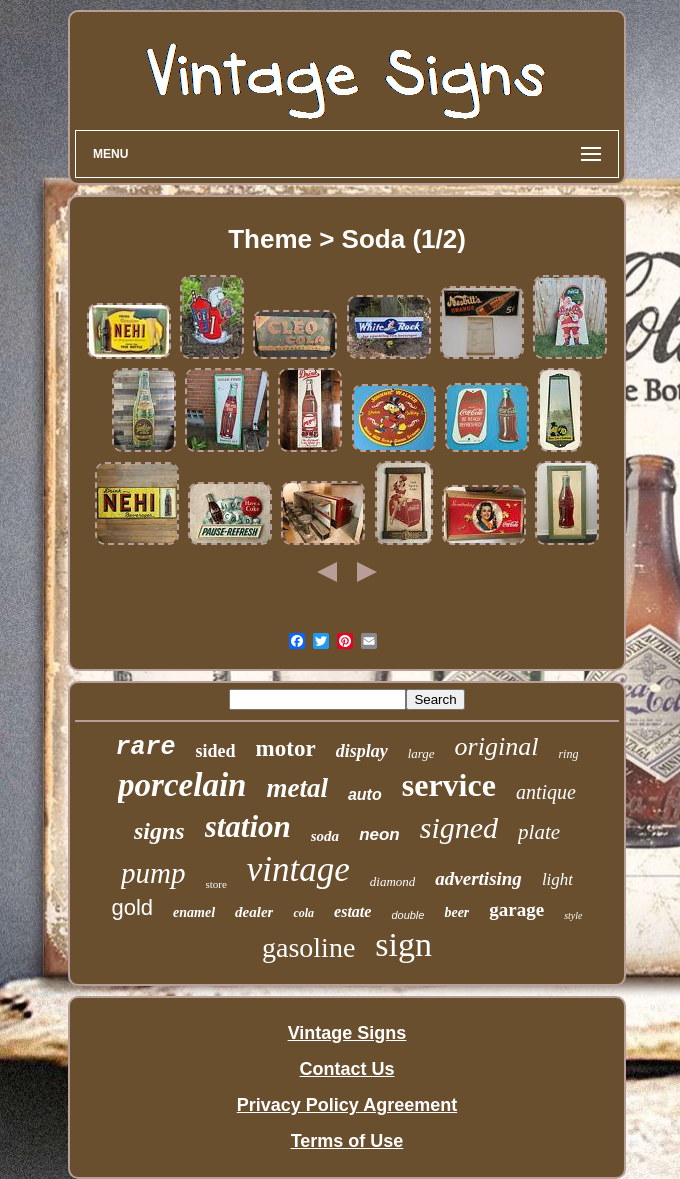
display (362, 751)
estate (352, 911)
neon (379, 834)
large (421, 753)
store (215, 884)
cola (303, 913)
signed (459, 827)
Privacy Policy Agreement (347, 1105)
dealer (254, 912)
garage (516, 909)
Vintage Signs (347, 1033)
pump (153, 873)
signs (159, 831)
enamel (194, 912)
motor (286, 748)
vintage (298, 869)
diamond (393, 881)
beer (456, 912)
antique (546, 792)
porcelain (182, 785)
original (497, 746)
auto (365, 794)
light (557, 879)
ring (568, 754)
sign (403, 944)
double (407, 915)
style (573, 915)
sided (216, 751)
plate (539, 832)
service (449, 785)
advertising (478, 878)
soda (325, 836)
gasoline (308, 947)
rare (146, 747)
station (248, 826)
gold (132, 907)
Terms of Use (347, 1141)
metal (297, 788)
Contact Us (346, 1069)
